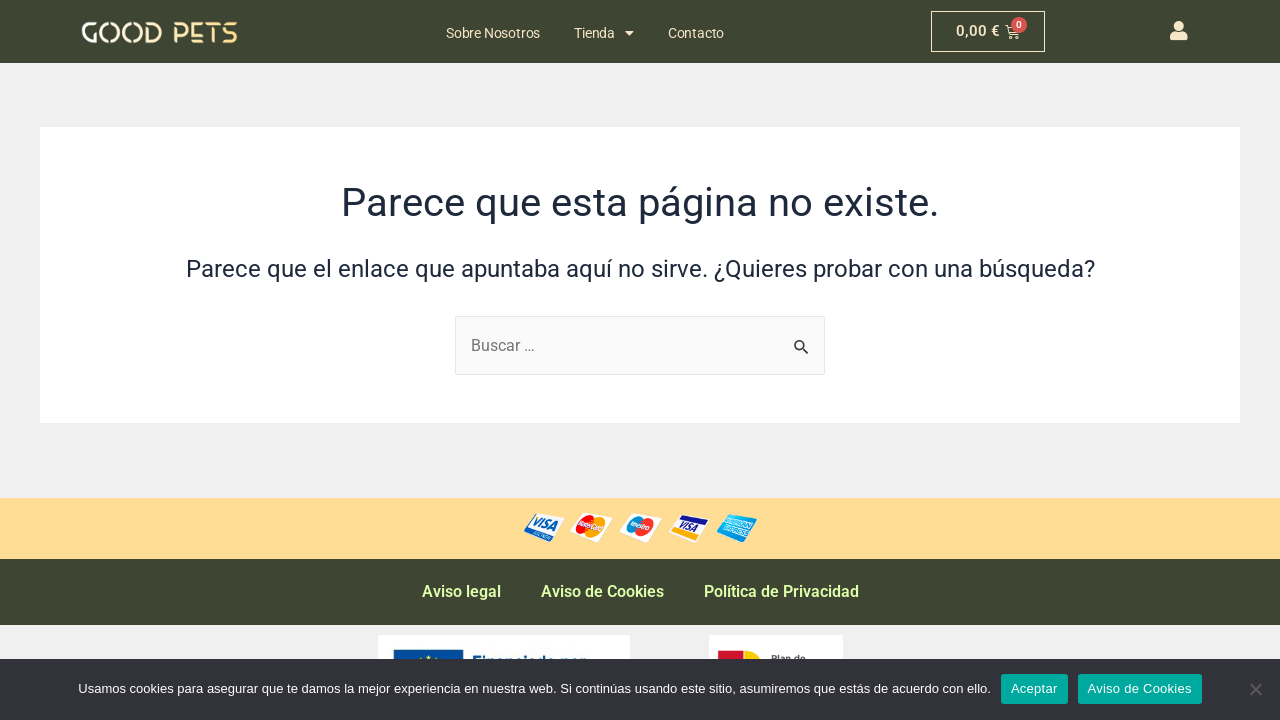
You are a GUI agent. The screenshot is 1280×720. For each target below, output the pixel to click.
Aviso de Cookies (602, 591)
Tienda (604, 33)
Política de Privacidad (781, 591)
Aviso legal (461, 591)
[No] (1255, 689)
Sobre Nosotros (493, 33)
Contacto (696, 33)
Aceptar (1034, 688)
